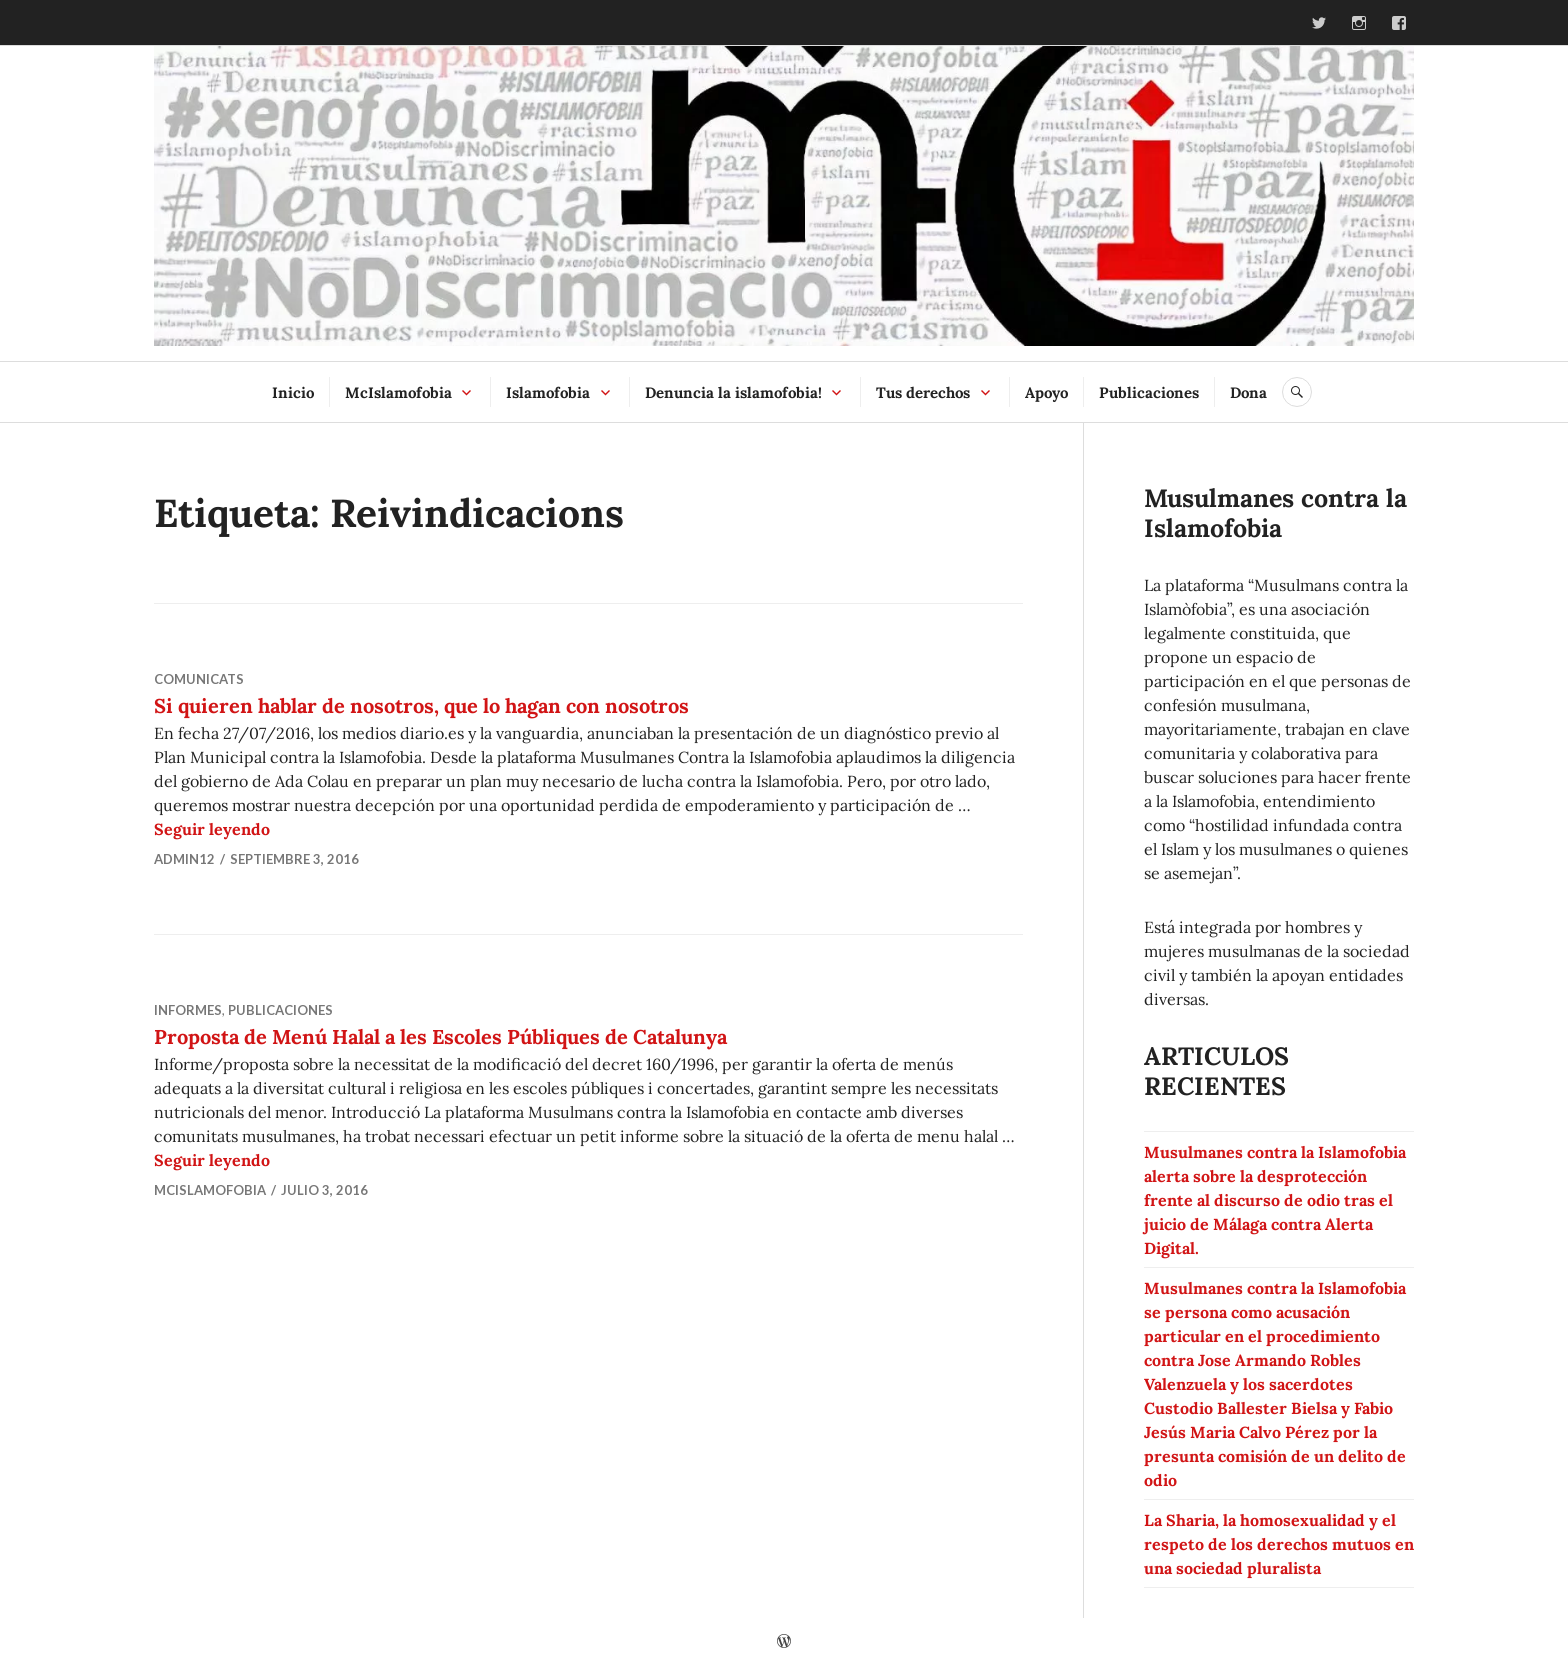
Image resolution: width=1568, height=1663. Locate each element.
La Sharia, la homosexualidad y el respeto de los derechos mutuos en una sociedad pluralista (1279, 1544)
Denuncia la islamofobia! (733, 392)
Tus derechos (923, 392)
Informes (188, 1010)
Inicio (293, 392)
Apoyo (1046, 392)
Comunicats (199, 679)
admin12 (184, 859)
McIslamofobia (398, 392)
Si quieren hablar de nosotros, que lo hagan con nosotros (421, 705)
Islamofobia (548, 392)
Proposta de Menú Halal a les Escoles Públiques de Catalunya (440, 1036)
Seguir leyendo (212, 829)
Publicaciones (1149, 392)
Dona (1248, 392)
